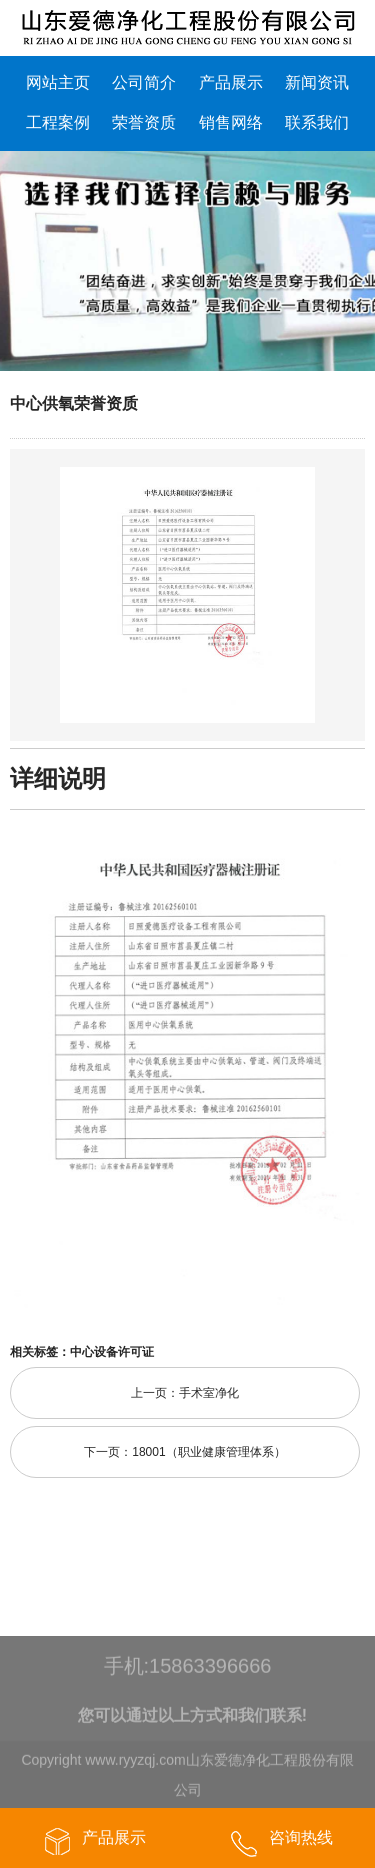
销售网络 (231, 122)
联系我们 (317, 122)
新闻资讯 (317, 82)
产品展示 (231, 82)
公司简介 (144, 82)
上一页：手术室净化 (185, 1393)
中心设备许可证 (112, 1352)
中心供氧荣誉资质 (74, 403)
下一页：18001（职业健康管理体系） (184, 1452)
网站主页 (58, 82)
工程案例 (58, 122)
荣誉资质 (144, 122)
